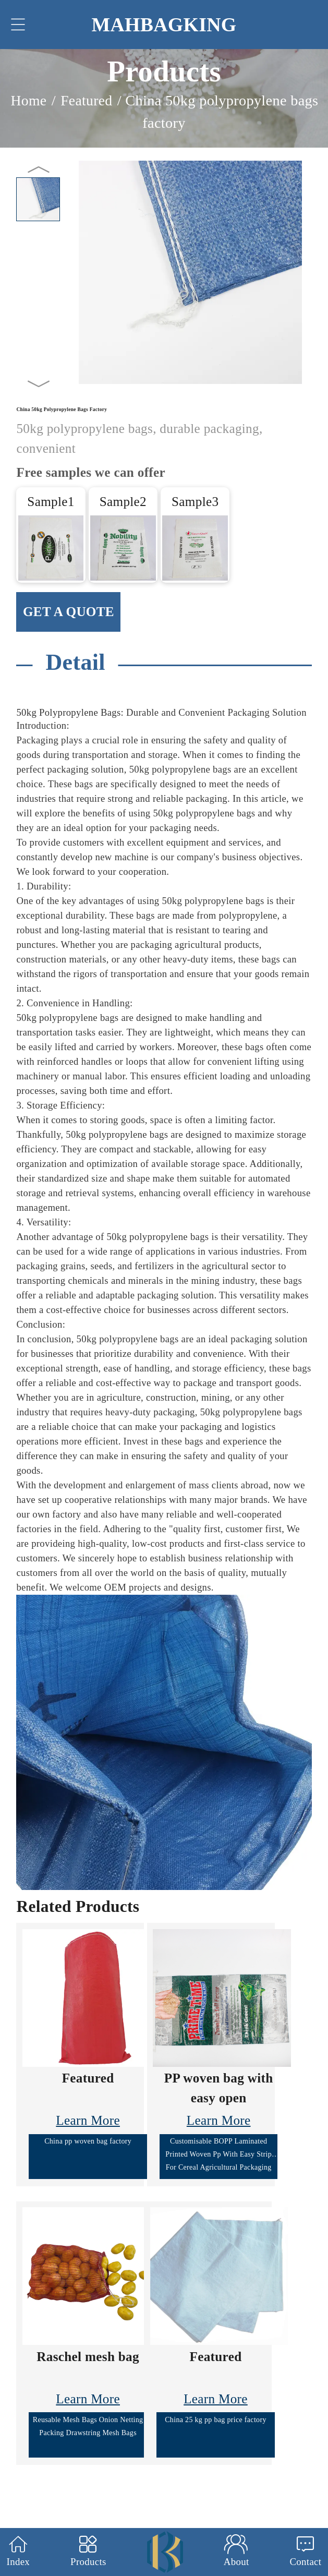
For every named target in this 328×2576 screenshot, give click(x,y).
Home (29, 100)
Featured (86, 100)
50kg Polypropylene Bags (68, 712)
